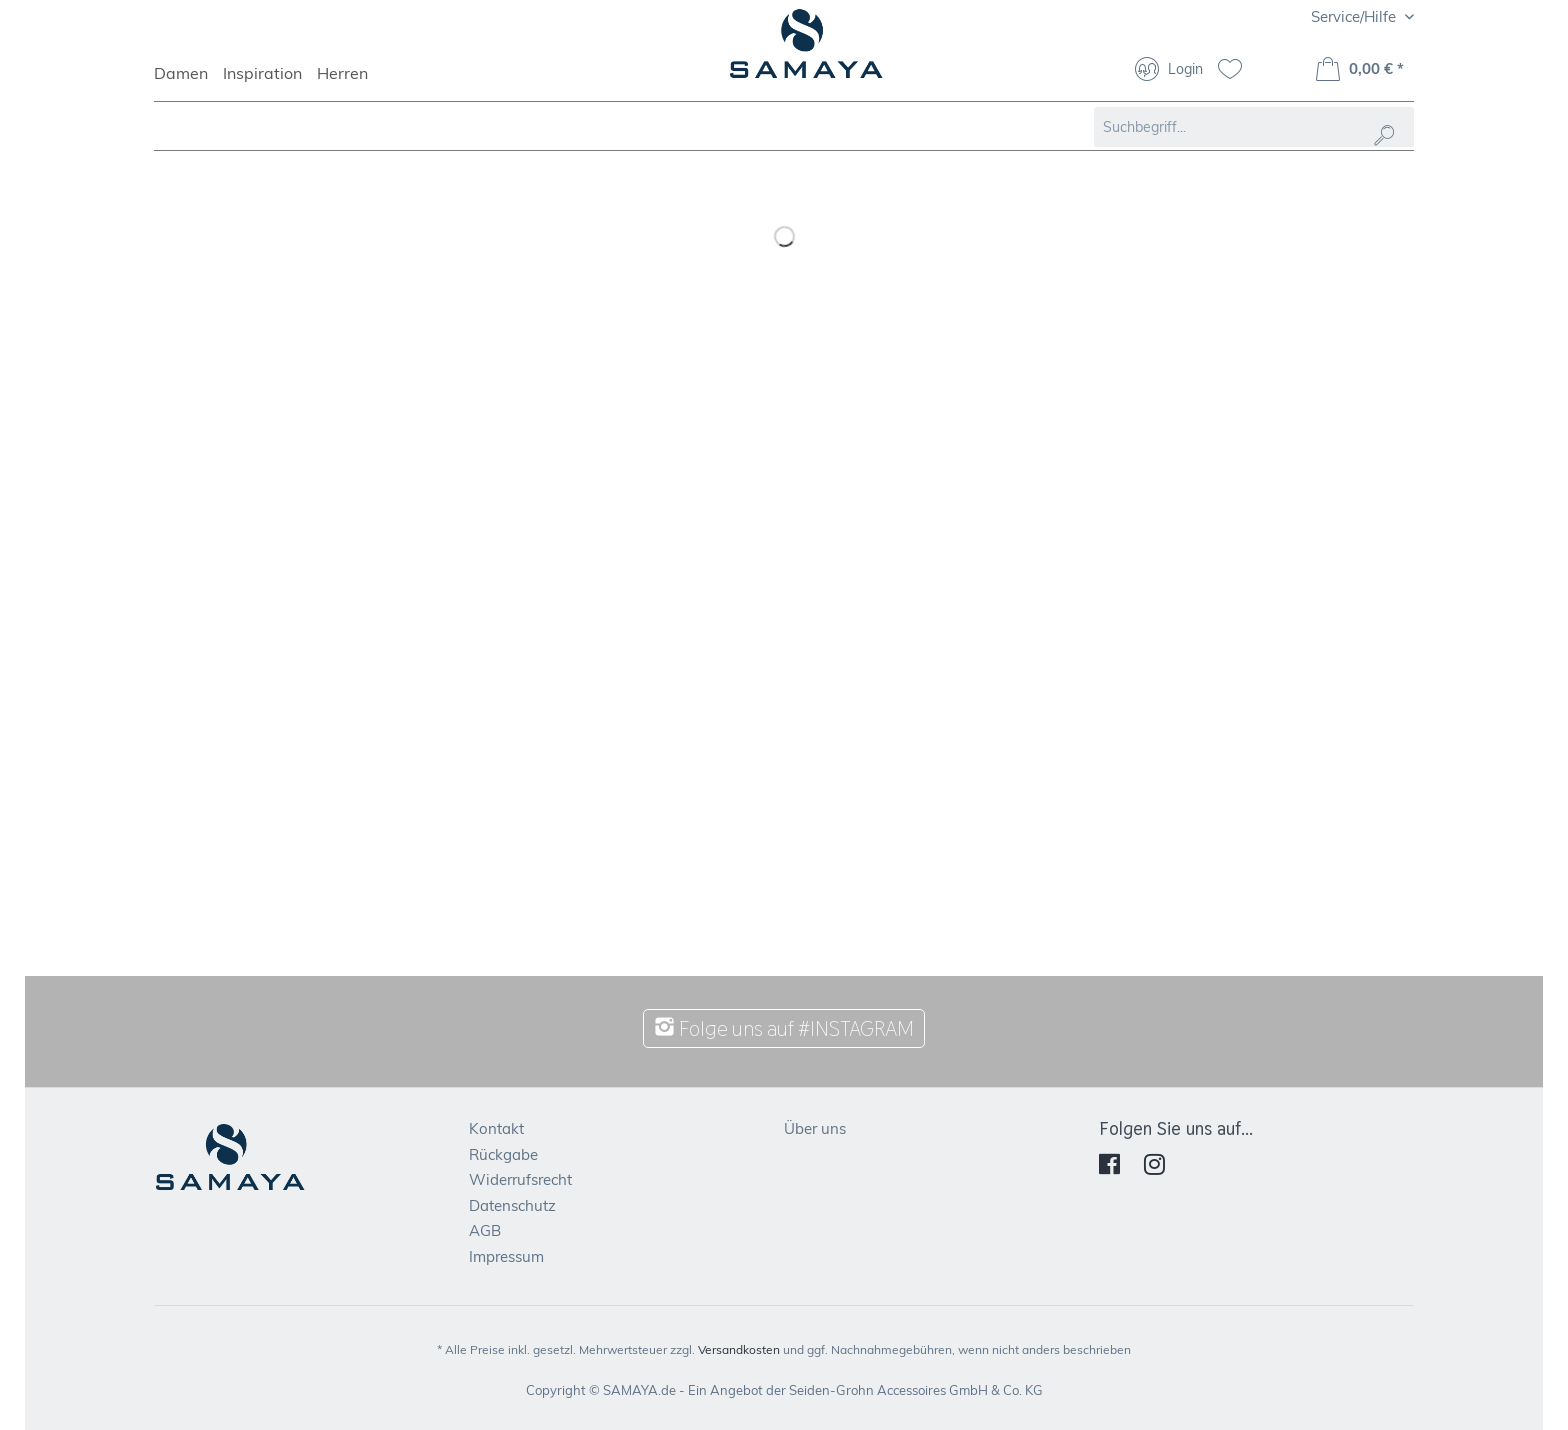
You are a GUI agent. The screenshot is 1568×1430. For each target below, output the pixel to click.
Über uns (815, 1128)
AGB (485, 1230)
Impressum (506, 1256)
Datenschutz (512, 1205)
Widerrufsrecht (520, 1179)
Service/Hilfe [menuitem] (1355, 16)
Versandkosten (739, 1349)
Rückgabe (503, 1154)
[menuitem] (188, 82)
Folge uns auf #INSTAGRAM (784, 1028)
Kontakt (496, 1128)
